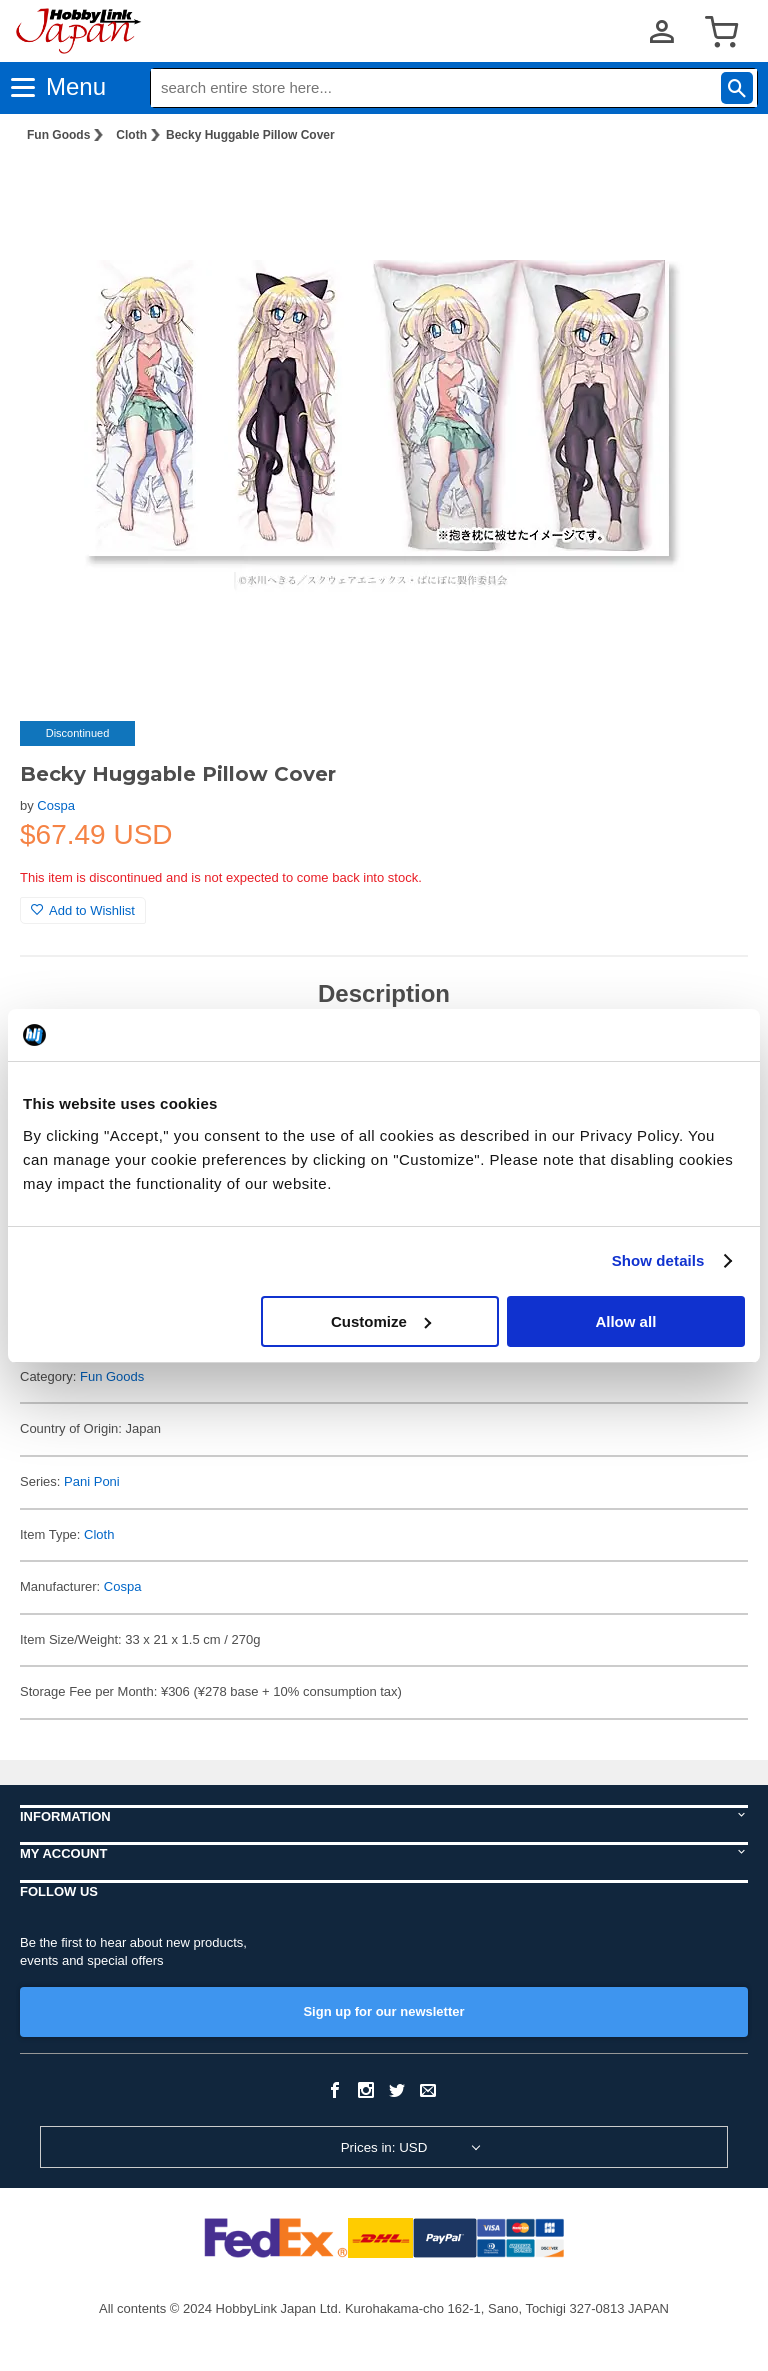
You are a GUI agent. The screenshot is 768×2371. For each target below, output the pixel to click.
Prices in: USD (384, 2147)
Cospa (56, 805)
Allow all (625, 1321)
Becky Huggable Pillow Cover (250, 135)
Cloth (131, 135)
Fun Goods (58, 135)
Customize (381, 1321)
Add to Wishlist (83, 910)
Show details (658, 1260)
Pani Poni (92, 1481)
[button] (712, 191)
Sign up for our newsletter (383, 2011)
